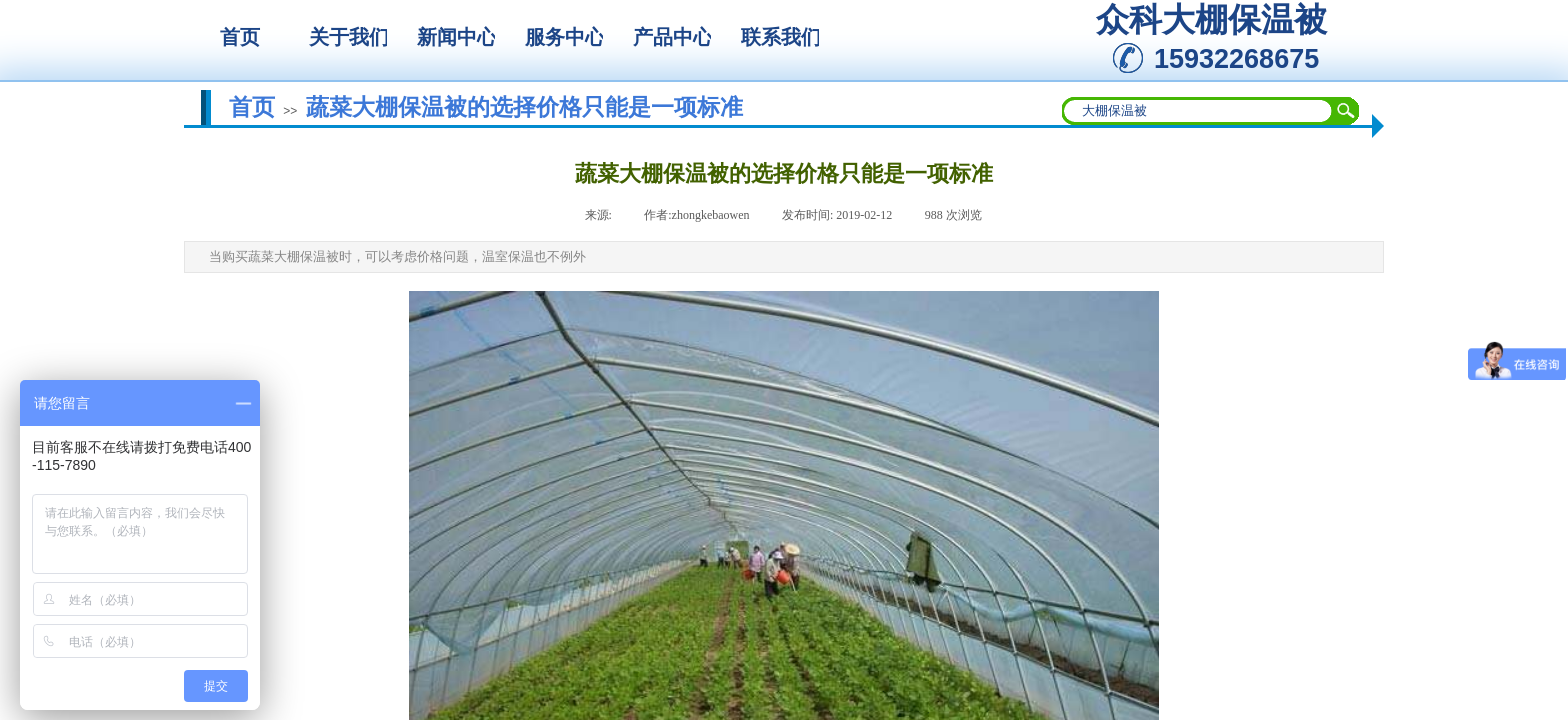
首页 (252, 107)
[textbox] (1198, 111)
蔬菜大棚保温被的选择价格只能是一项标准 (524, 107)
